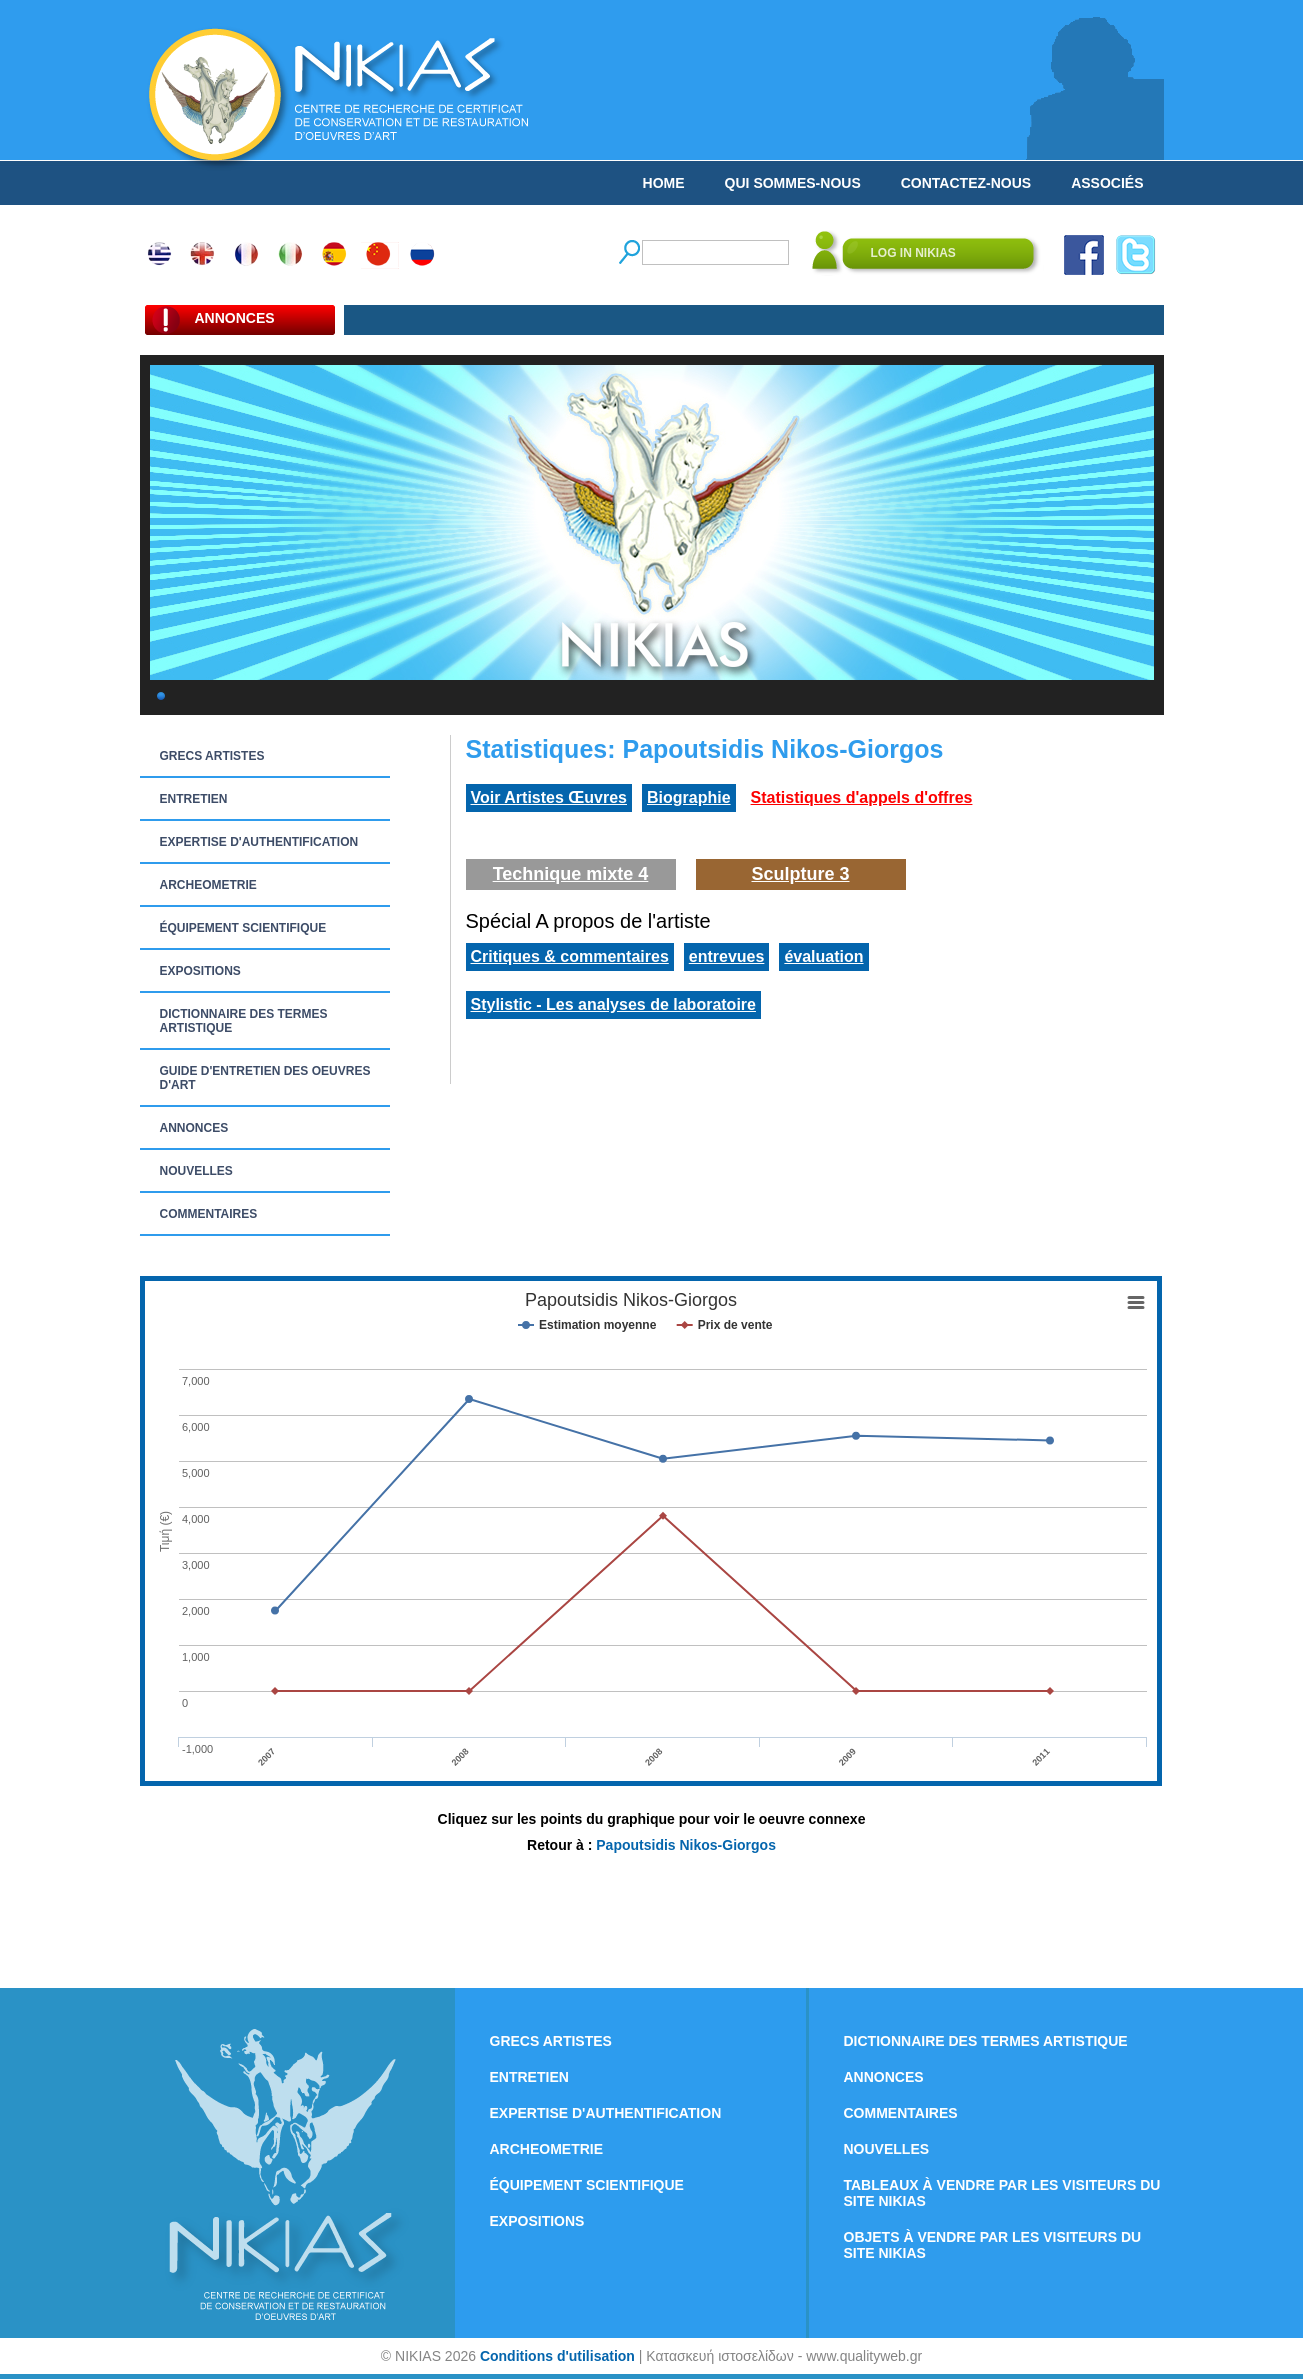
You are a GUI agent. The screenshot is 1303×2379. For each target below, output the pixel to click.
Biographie (689, 797)
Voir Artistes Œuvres (549, 797)
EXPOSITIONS (200, 971)
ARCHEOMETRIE (208, 885)
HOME (664, 183)
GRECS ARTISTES (212, 756)
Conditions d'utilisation (557, 2356)
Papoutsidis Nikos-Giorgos (686, 1845)
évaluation (823, 956)
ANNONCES (194, 1128)
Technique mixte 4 (571, 874)
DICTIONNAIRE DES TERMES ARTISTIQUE (244, 1021)
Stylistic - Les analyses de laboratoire (613, 1004)
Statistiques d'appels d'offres (862, 797)
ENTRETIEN (194, 799)
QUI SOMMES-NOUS (793, 183)
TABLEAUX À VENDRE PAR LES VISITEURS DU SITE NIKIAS (1002, 2193)
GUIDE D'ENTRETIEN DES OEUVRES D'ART (265, 1078)
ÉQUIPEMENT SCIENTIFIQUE (243, 928)
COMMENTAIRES (209, 1214)
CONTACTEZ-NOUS (966, 183)
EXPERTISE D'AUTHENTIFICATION (259, 842)
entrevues (727, 956)
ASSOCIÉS (1107, 183)
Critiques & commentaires (570, 956)
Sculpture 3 (800, 874)
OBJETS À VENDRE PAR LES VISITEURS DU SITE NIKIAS (993, 2245)
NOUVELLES (196, 1171)
